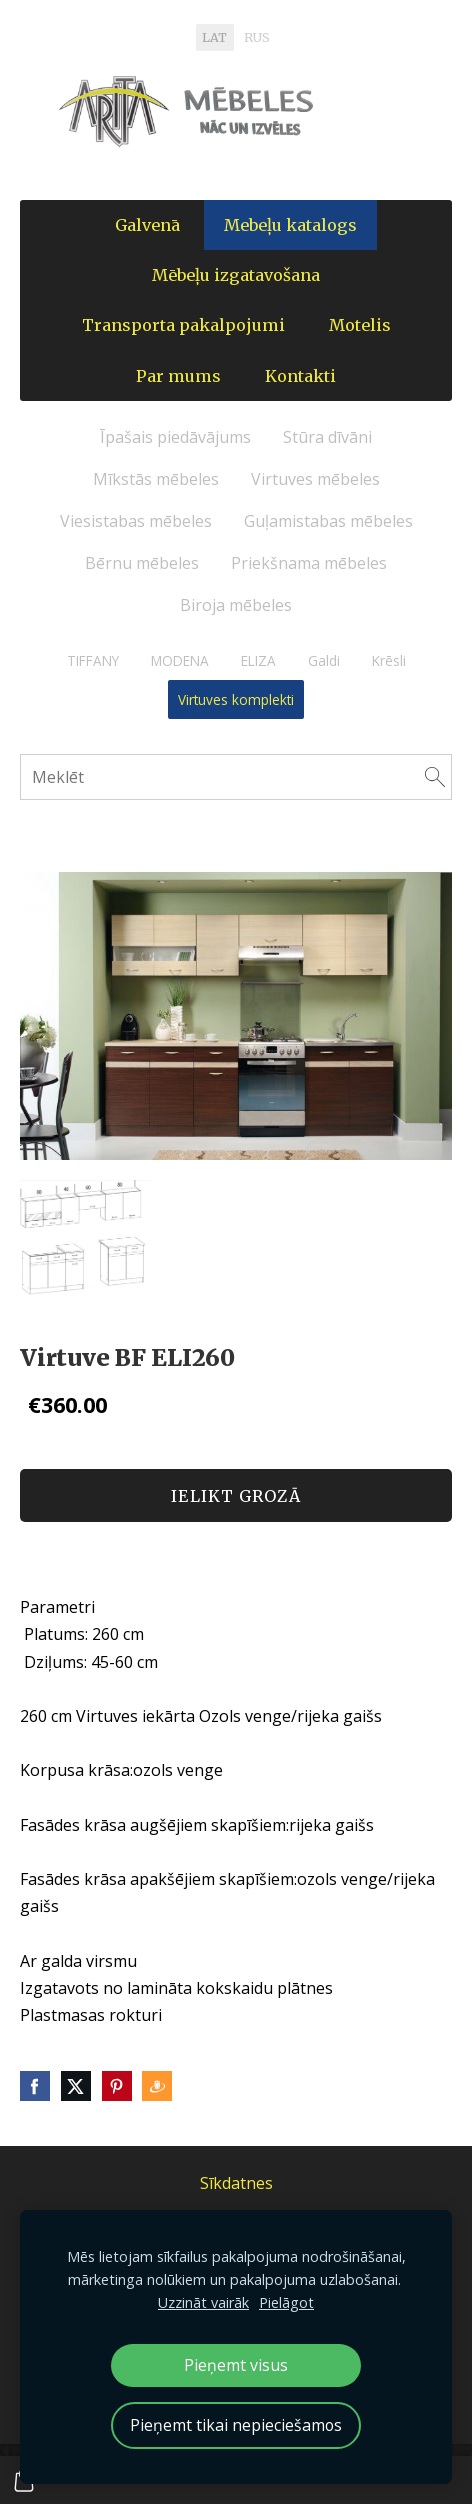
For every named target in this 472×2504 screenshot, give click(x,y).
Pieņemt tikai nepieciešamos (236, 2425)
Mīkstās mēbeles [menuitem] (156, 479)
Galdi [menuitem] (324, 660)
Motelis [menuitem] (360, 325)
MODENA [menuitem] (180, 660)
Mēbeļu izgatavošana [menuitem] (236, 275)
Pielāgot (286, 2302)
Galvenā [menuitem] (147, 225)
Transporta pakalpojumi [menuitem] (183, 325)
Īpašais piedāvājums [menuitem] (175, 437)
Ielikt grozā (235, 1496)
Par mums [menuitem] (178, 376)
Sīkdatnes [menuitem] (236, 2183)
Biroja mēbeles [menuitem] (236, 605)
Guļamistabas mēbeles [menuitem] (328, 521)
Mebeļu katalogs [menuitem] (290, 225)
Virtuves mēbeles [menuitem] (315, 479)
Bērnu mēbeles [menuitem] (142, 563)
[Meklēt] (236, 777)
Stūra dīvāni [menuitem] (327, 437)
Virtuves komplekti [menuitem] (236, 699)
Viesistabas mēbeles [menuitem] (136, 521)
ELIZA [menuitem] (258, 660)
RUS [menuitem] (257, 37)
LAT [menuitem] (214, 37)
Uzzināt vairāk (203, 2302)
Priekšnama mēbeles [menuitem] (309, 563)
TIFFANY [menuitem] (93, 660)
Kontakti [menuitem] (300, 376)
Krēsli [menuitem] (389, 660)
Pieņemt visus (236, 2365)
